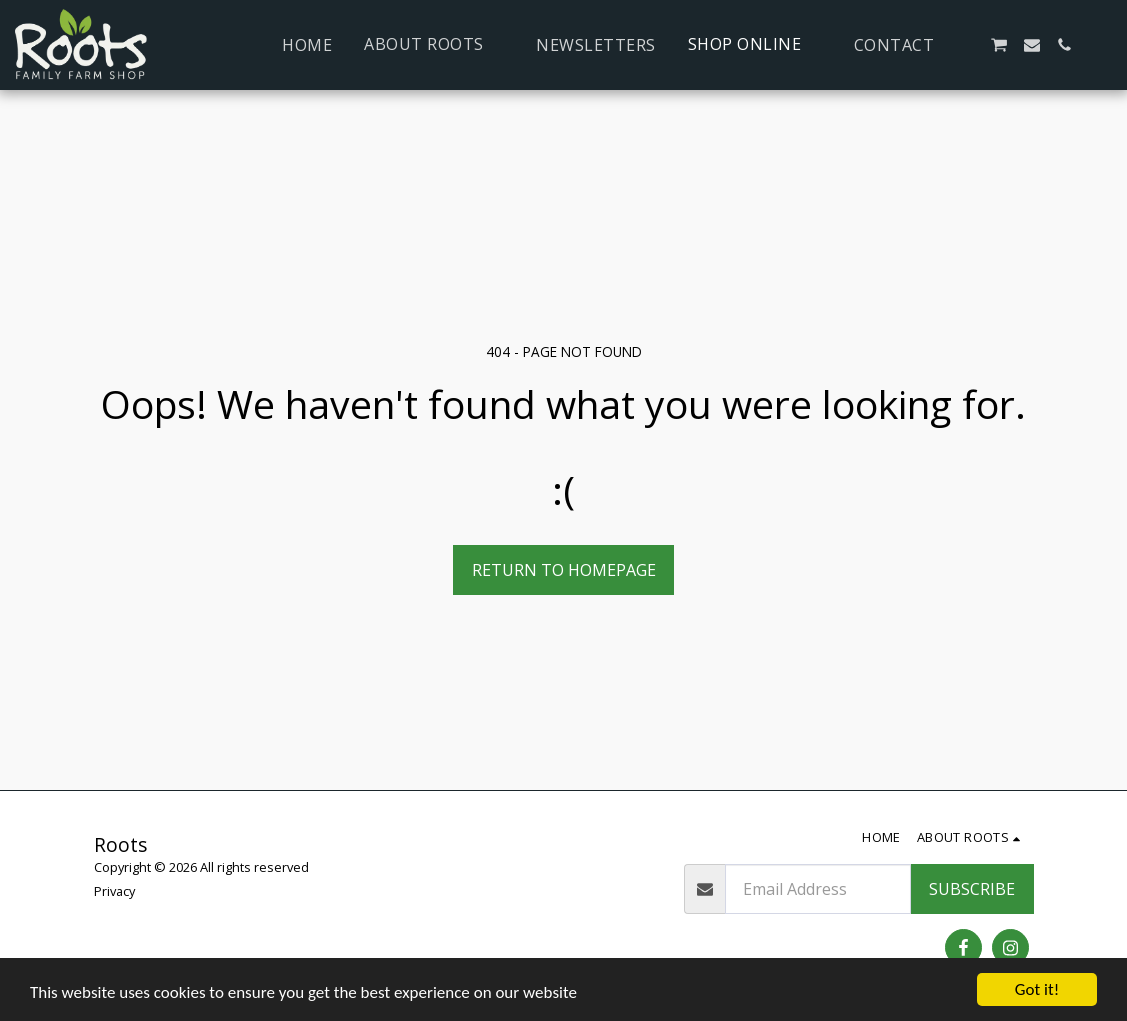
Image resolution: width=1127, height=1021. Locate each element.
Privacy (114, 891)
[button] (434, 44)
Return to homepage (564, 570)
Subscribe (972, 889)
